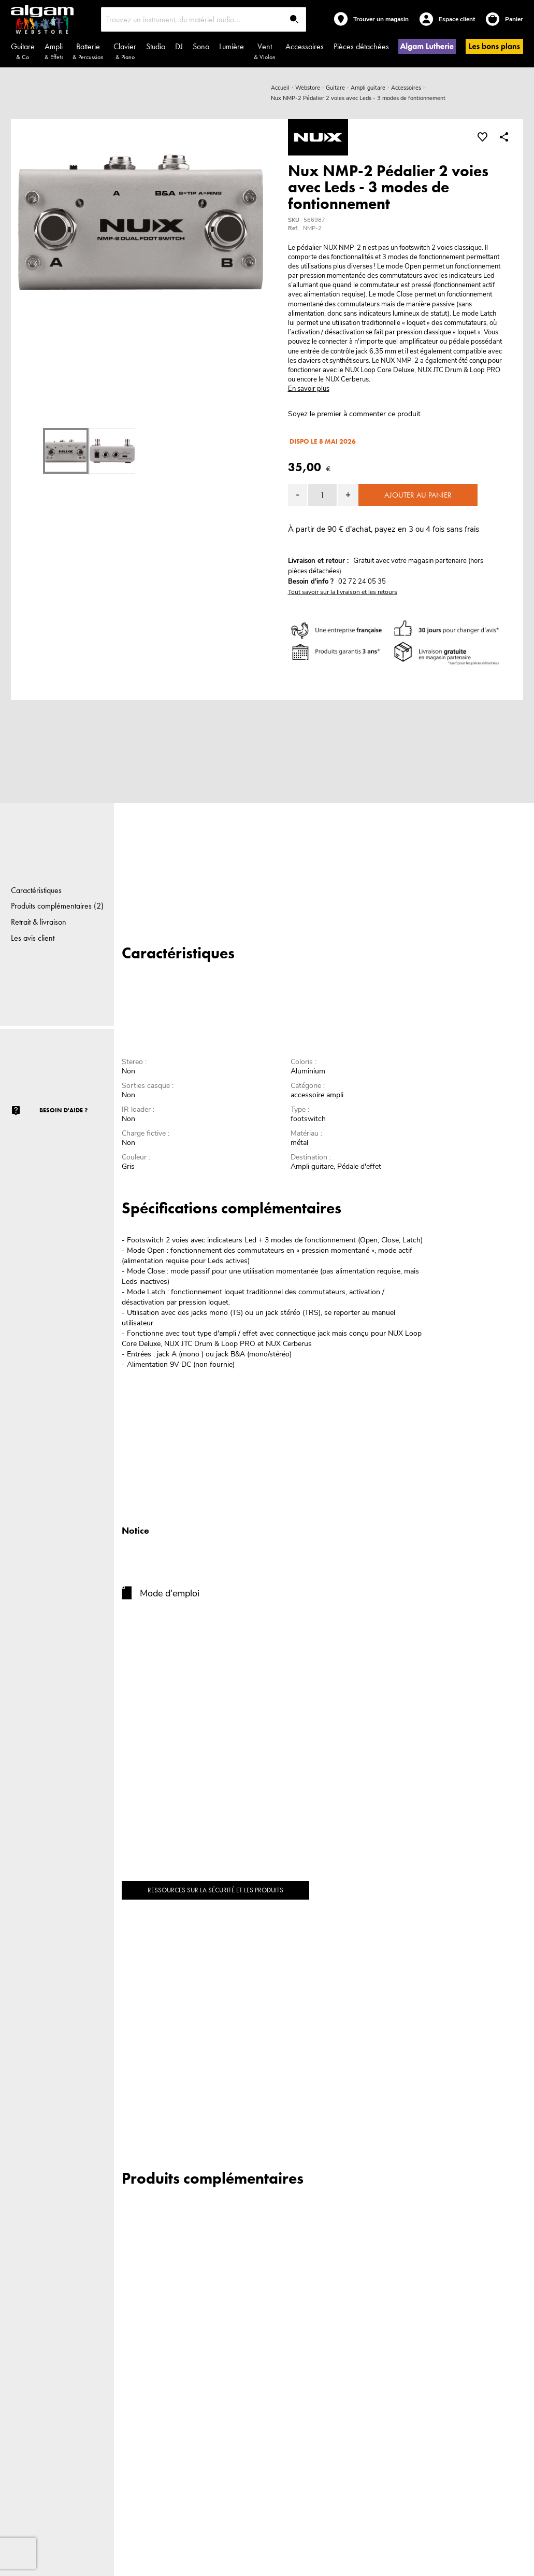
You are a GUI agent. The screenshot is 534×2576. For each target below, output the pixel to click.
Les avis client (32, 937)
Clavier (124, 51)
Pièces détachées (361, 46)
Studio (155, 46)
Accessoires (304, 46)
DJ (179, 46)
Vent (265, 51)
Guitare (23, 51)
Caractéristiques (36, 890)
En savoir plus (308, 388)
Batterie (88, 51)
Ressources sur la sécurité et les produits (215, 1890)
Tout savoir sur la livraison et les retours (342, 592)
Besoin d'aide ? (63, 1110)
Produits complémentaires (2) (57, 905)
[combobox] (203, 19)
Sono (201, 46)
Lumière (231, 46)
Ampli (54, 51)
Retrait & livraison (38, 921)
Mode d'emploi (169, 1593)
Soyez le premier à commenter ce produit (354, 414)
